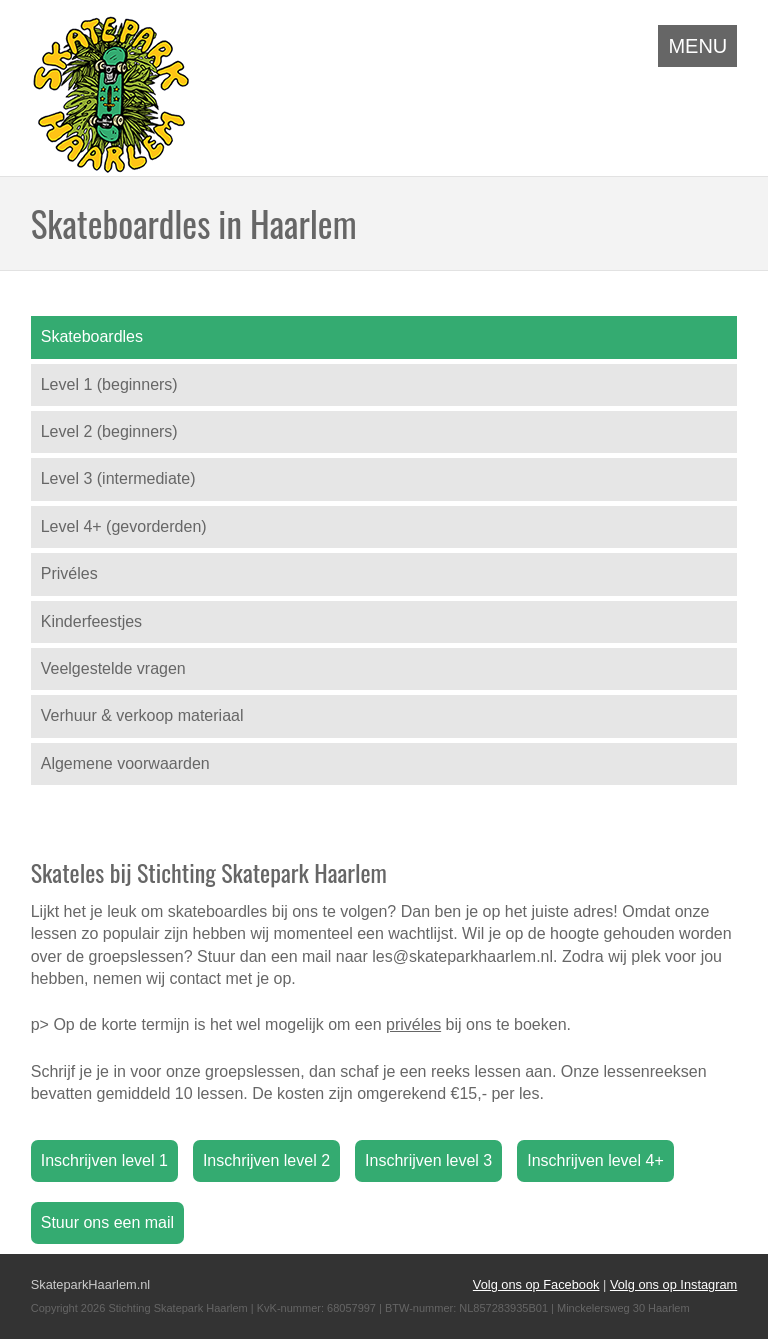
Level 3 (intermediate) (118, 478)
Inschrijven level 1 (104, 1160)
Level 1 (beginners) (109, 384)
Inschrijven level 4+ (595, 1160)
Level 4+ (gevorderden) (124, 526)
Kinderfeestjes (91, 621)
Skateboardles (92, 336)
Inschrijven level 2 (266, 1160)
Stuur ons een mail (107, 1222)
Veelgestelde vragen (113, 668)
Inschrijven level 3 (428, 1160)
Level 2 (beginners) (109, 431)
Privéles (69, 573)
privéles (413, 1024)
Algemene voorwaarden (125, 763)
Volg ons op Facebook (536, 1284)
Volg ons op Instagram (673, 1284)
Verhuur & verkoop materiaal (142, 715)
